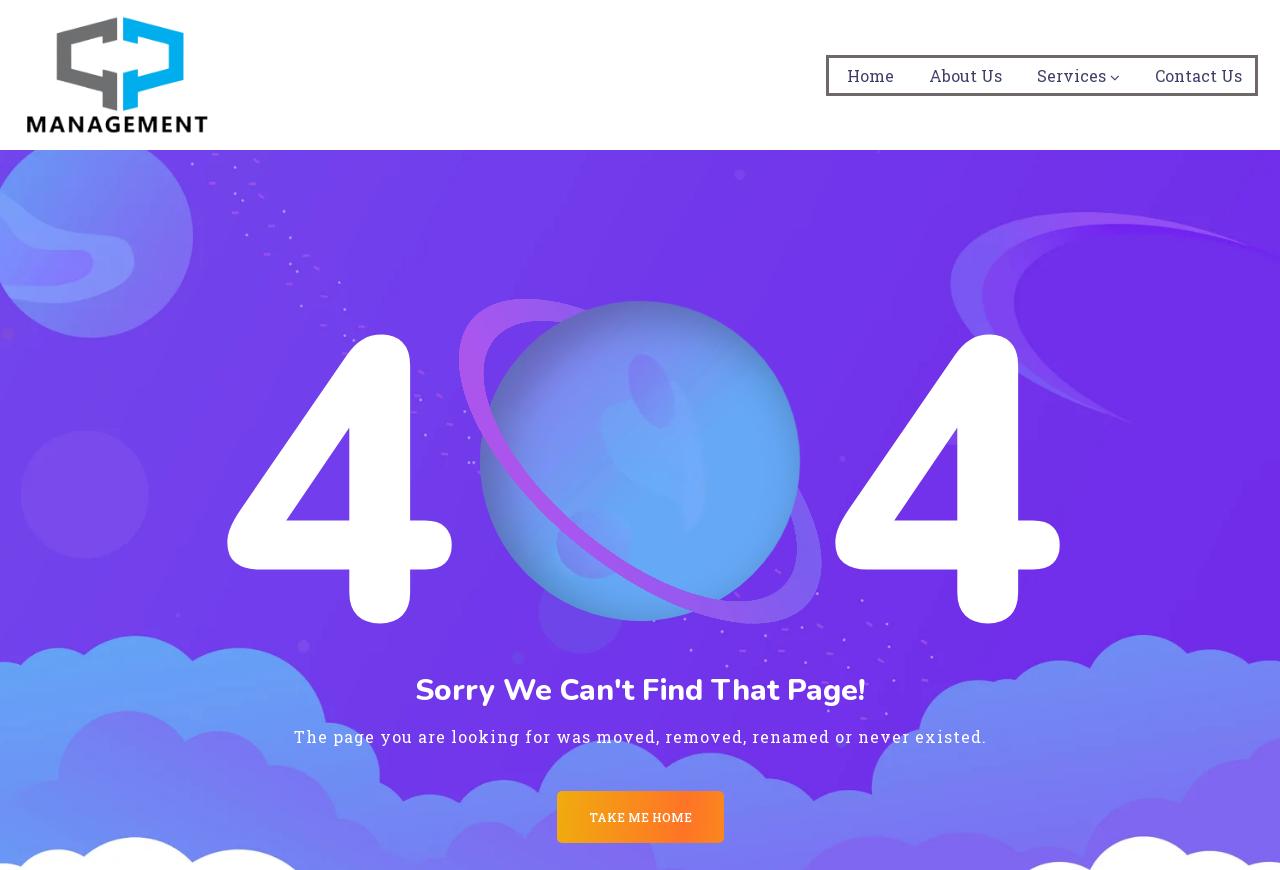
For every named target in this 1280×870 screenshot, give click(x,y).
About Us (965, 75)
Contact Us (1198, 75)
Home (870, 75)
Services (1071, 75)
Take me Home (640, 817)
